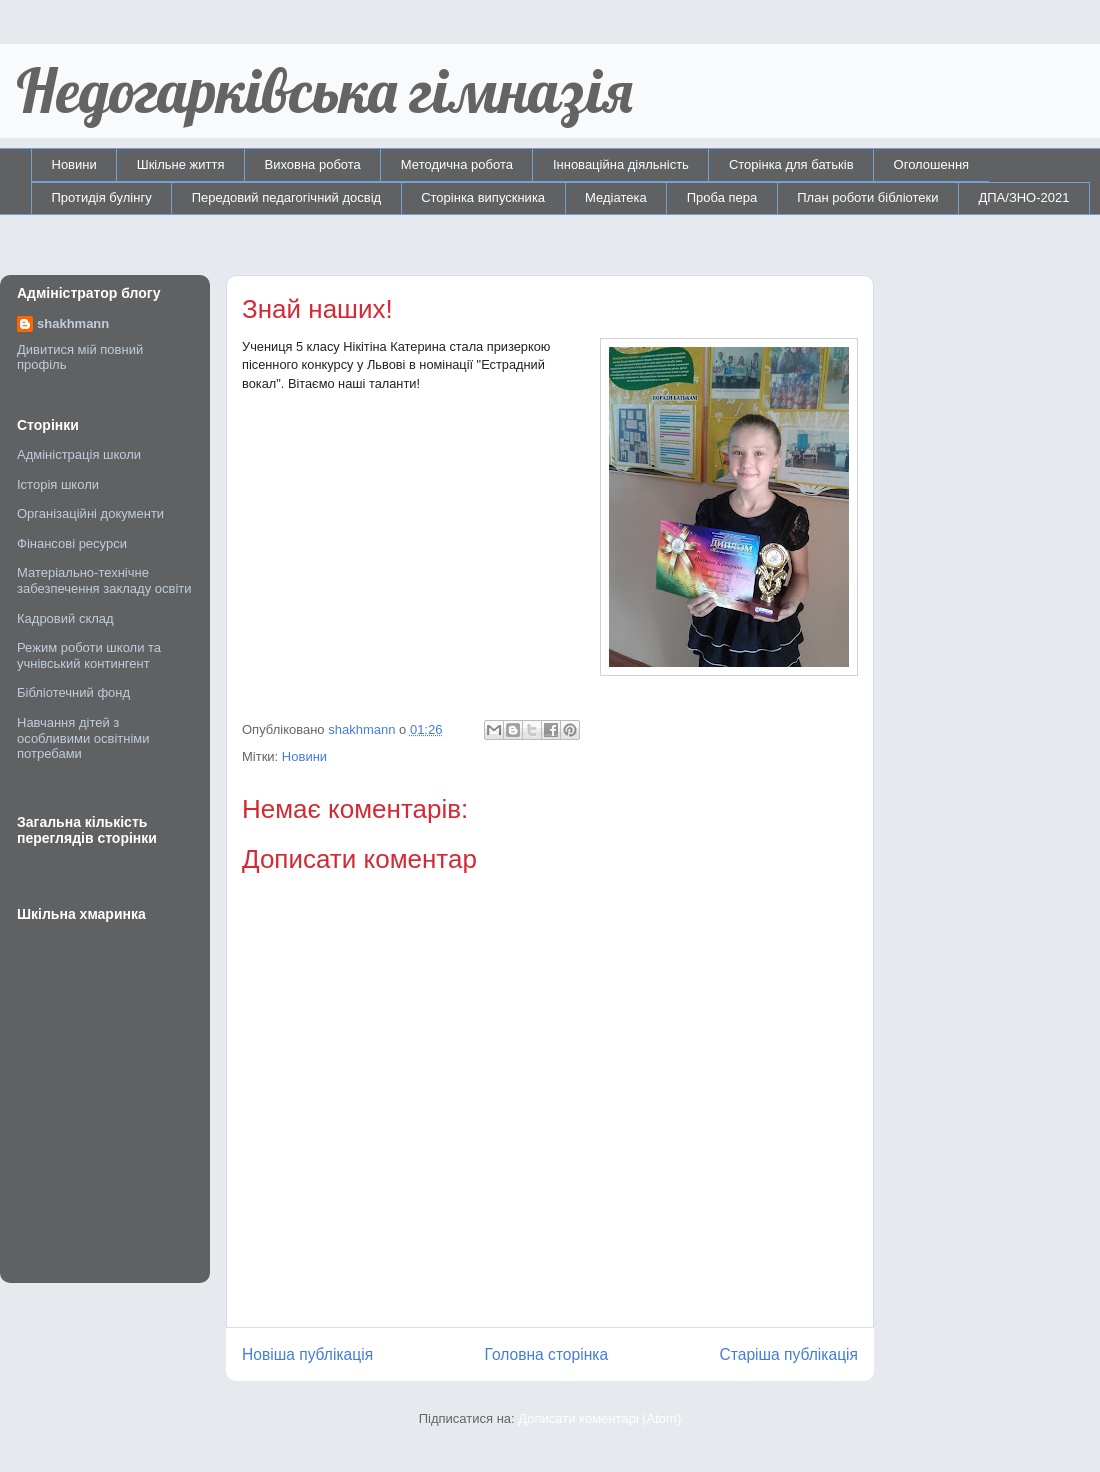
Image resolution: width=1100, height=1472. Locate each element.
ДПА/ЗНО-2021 (1023, 197)
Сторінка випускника (483, 197)
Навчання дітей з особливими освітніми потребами (83, 738)
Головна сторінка (547, 1354)
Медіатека (616, 197)
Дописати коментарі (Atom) (599, 1418)
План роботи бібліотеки (867, 197)
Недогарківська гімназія (324, 90)
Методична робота (457, 164)
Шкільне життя (181, 164)
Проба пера (722, 197)
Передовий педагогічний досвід (287, 197)
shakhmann (73, 323)
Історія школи (58, 484)
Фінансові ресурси (72, 543)
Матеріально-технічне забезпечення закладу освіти (104, 580)
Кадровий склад (65, 618)
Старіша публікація (789, 1354)
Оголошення (932, 164)
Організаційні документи (90, 513)
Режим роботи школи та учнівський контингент (89, 655)
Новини (74, 164)
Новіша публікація (307, 1354)
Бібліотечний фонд (73, 692)
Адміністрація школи (79, 454)
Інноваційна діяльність (621, 164)
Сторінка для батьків (791, 164)
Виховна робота (313, 164)
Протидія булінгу (102, 197)
